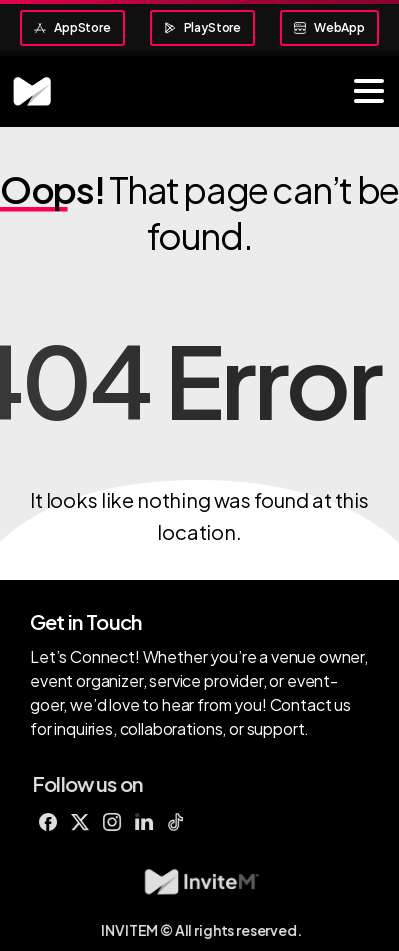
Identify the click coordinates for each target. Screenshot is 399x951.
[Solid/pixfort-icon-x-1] (86, 821)
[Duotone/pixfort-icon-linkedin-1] (150, 821)
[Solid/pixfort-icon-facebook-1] (54, 821)
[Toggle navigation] (369, 91)
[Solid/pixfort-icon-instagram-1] (118, 821)
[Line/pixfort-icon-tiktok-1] (182, 821)
